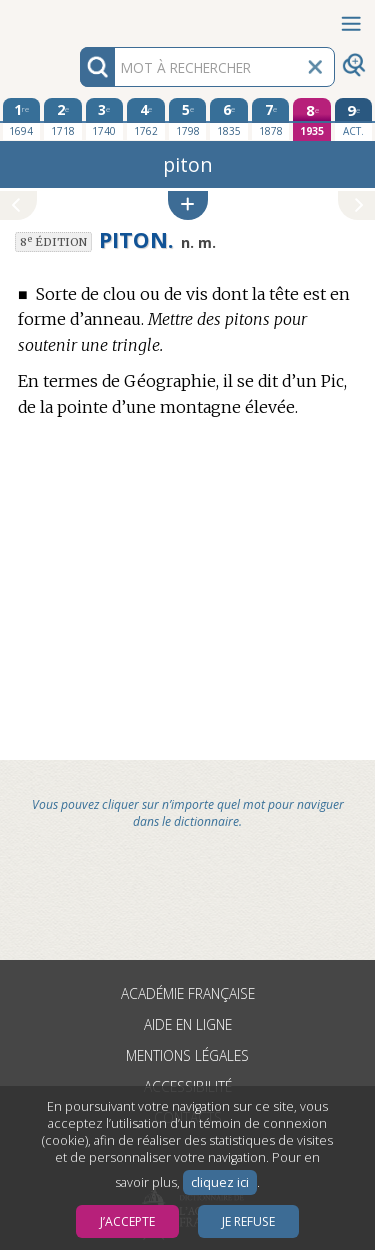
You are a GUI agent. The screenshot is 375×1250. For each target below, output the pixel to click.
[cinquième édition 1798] (188, 119)
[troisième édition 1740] (105, 119)
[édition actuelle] (354, 119)
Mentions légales (187, 1055)
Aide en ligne (188, 1024)
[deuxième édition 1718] (63, 119)
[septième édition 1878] (271, 119)
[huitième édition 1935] (312, 119)
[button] (188, 205)
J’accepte (127, 1221)
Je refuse (248, 1221)
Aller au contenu (78, 17)
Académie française (188, 993)
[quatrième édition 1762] (146, 119)
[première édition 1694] (22, 119)
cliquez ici (220, 1182)
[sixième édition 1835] (229, 119)
